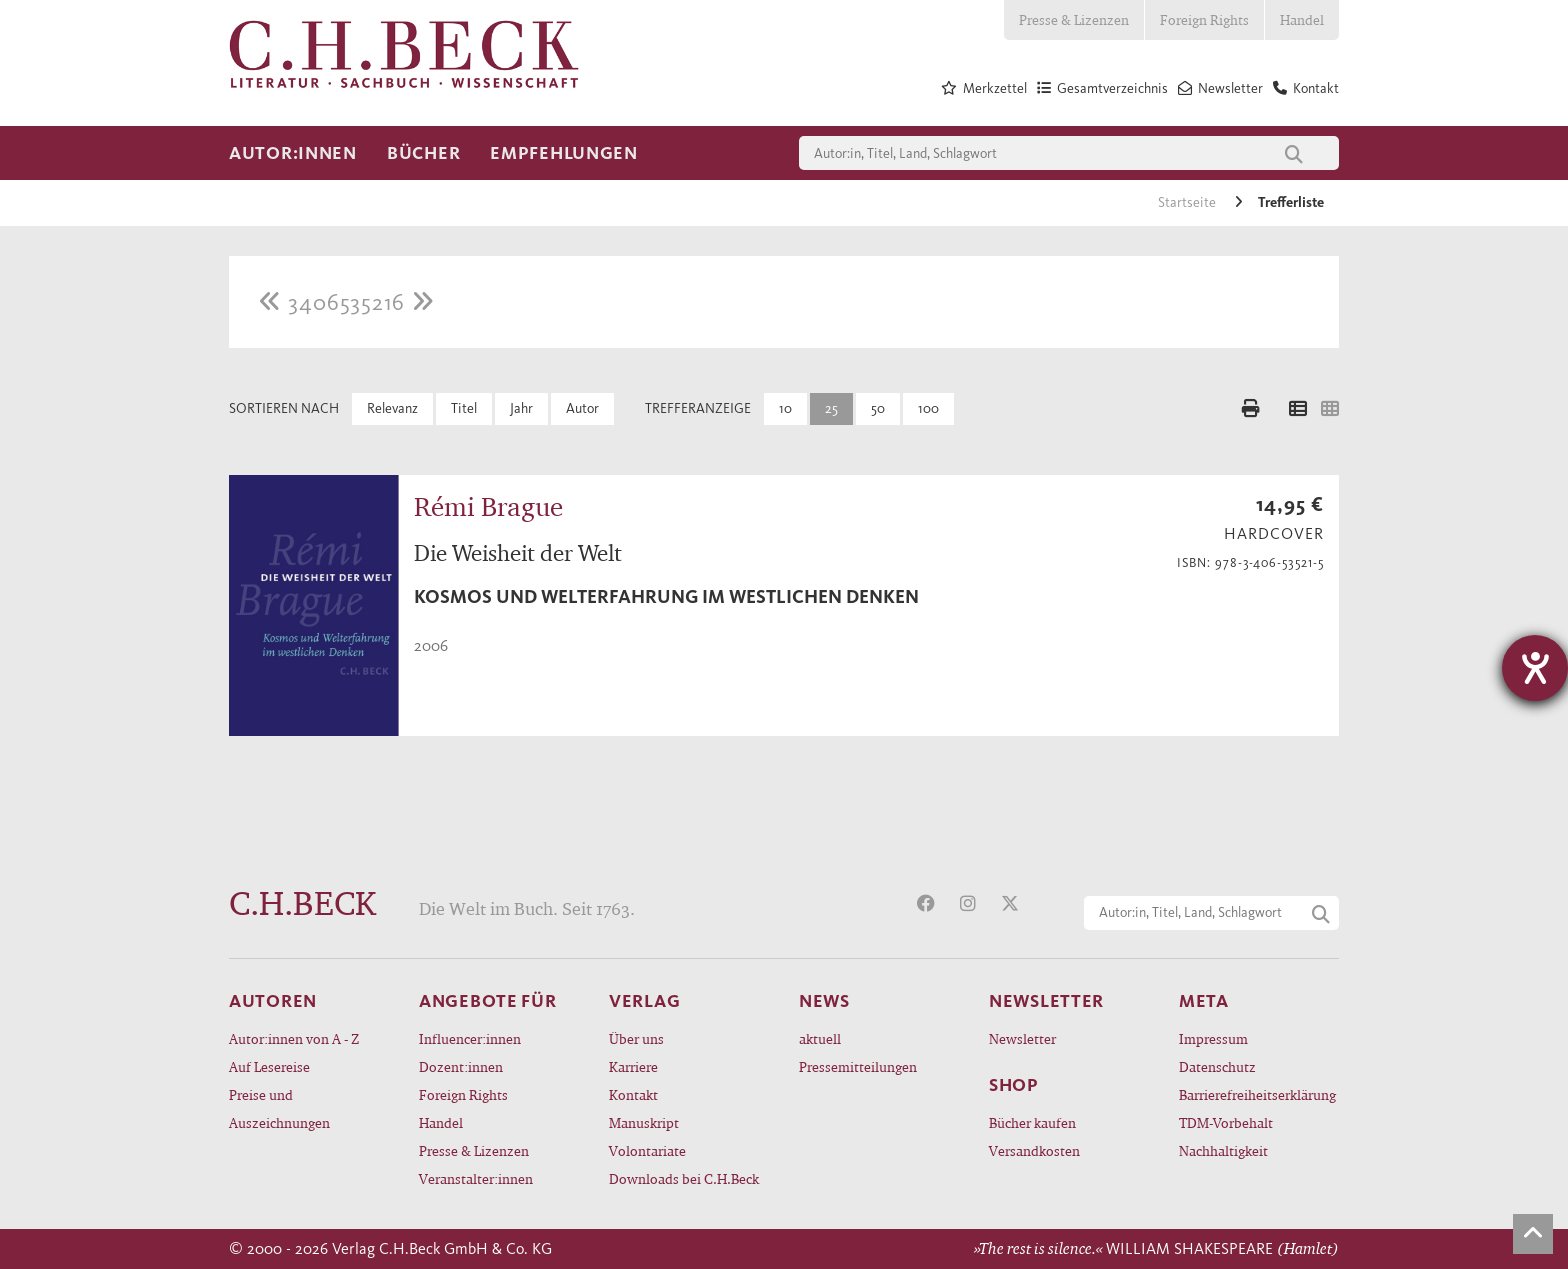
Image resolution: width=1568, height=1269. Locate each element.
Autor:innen (293, 153)
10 (785, 408)
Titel (464, 408)
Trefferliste (1291, 202)
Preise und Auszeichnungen (279, 1108)
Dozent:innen (461, 1066)
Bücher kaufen (1032, 1122)
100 (928, 408)
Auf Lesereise (269, 1066)
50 (878, 408)
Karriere (633, 1066)
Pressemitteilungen (858, 1066)
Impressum (1213, 1038)
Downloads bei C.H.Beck (684, 1178)
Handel (1302, 19)
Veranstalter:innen (476, 1178)
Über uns (636, 1038)
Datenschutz (1217, 1066)
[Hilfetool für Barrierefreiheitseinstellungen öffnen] (1535, 668)
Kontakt (633, 1094)
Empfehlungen (564, 153)
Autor (582, 408)
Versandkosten (1034, 1150)
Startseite (1188, 202)
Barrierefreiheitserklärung (1257, 1094)
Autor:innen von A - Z (294, 1038)
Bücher (423, 153)
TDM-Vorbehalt (1226, 1122)
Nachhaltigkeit (1223, 1150)
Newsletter (1022, 1038)
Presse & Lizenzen (1074, 19)
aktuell (820, 1038)
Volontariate (647, 1150)
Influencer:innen (470, 1038)
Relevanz (392, 408)
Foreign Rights (1204, 19)
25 (831, 408)
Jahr (521, 408)
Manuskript (644, 1122)
